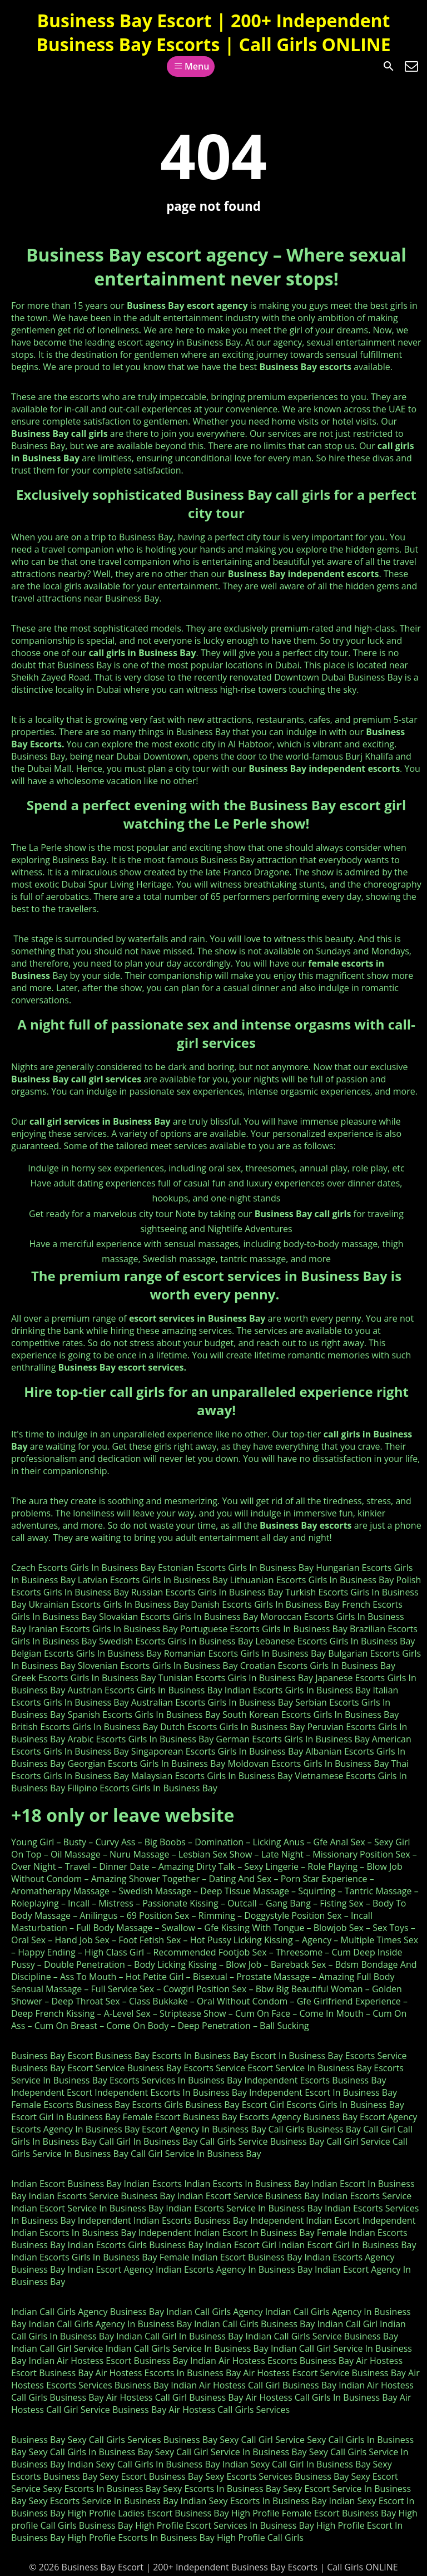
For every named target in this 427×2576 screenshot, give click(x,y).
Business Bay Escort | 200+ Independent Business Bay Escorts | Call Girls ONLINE (213, 32)
